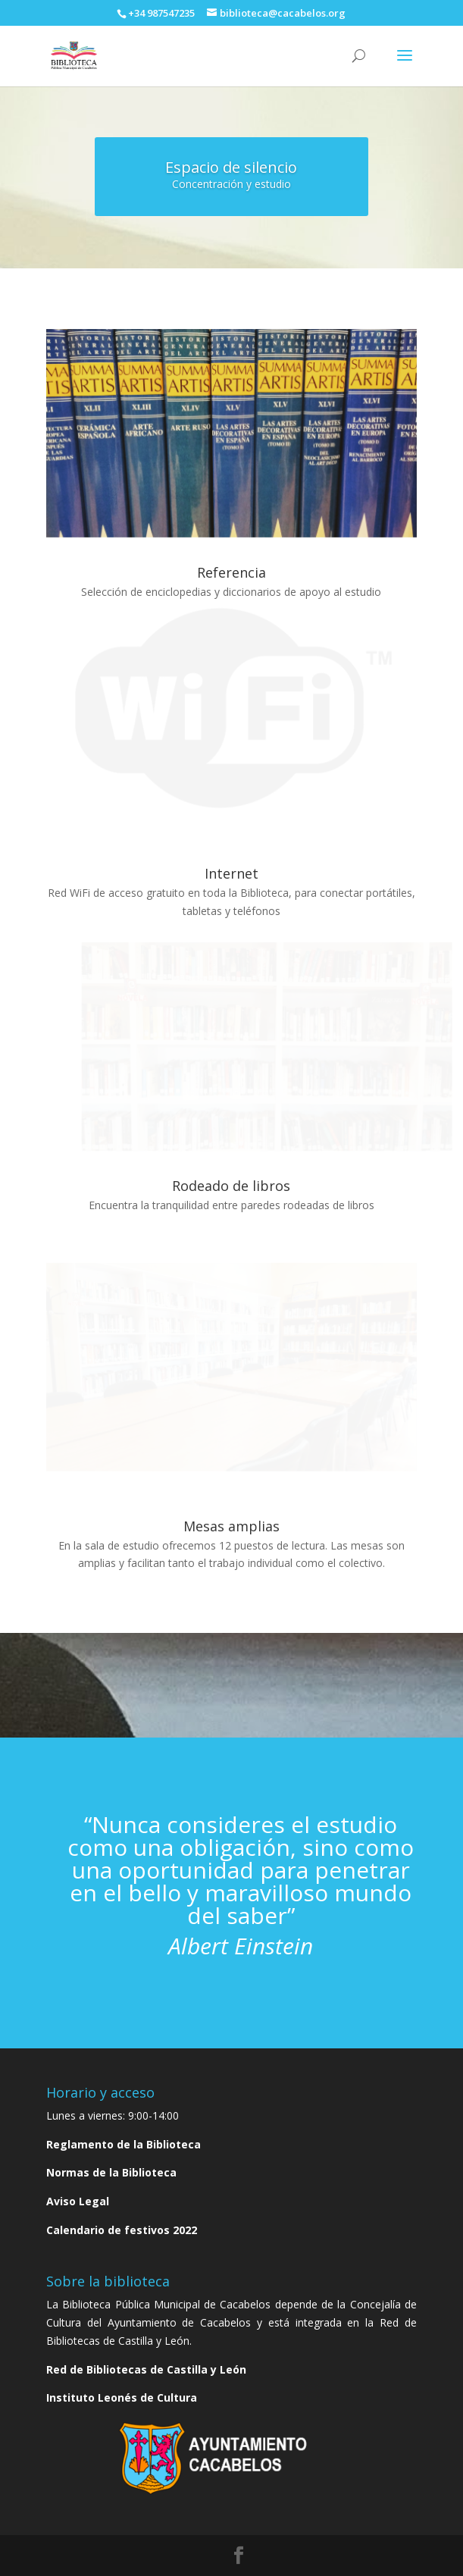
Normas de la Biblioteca (111, 2172)
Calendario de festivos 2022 (121, 2230)
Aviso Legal (77, 2201)
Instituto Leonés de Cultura (121, 2397)
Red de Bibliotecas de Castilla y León (146, 2369)
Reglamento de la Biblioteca (123, 2144)
